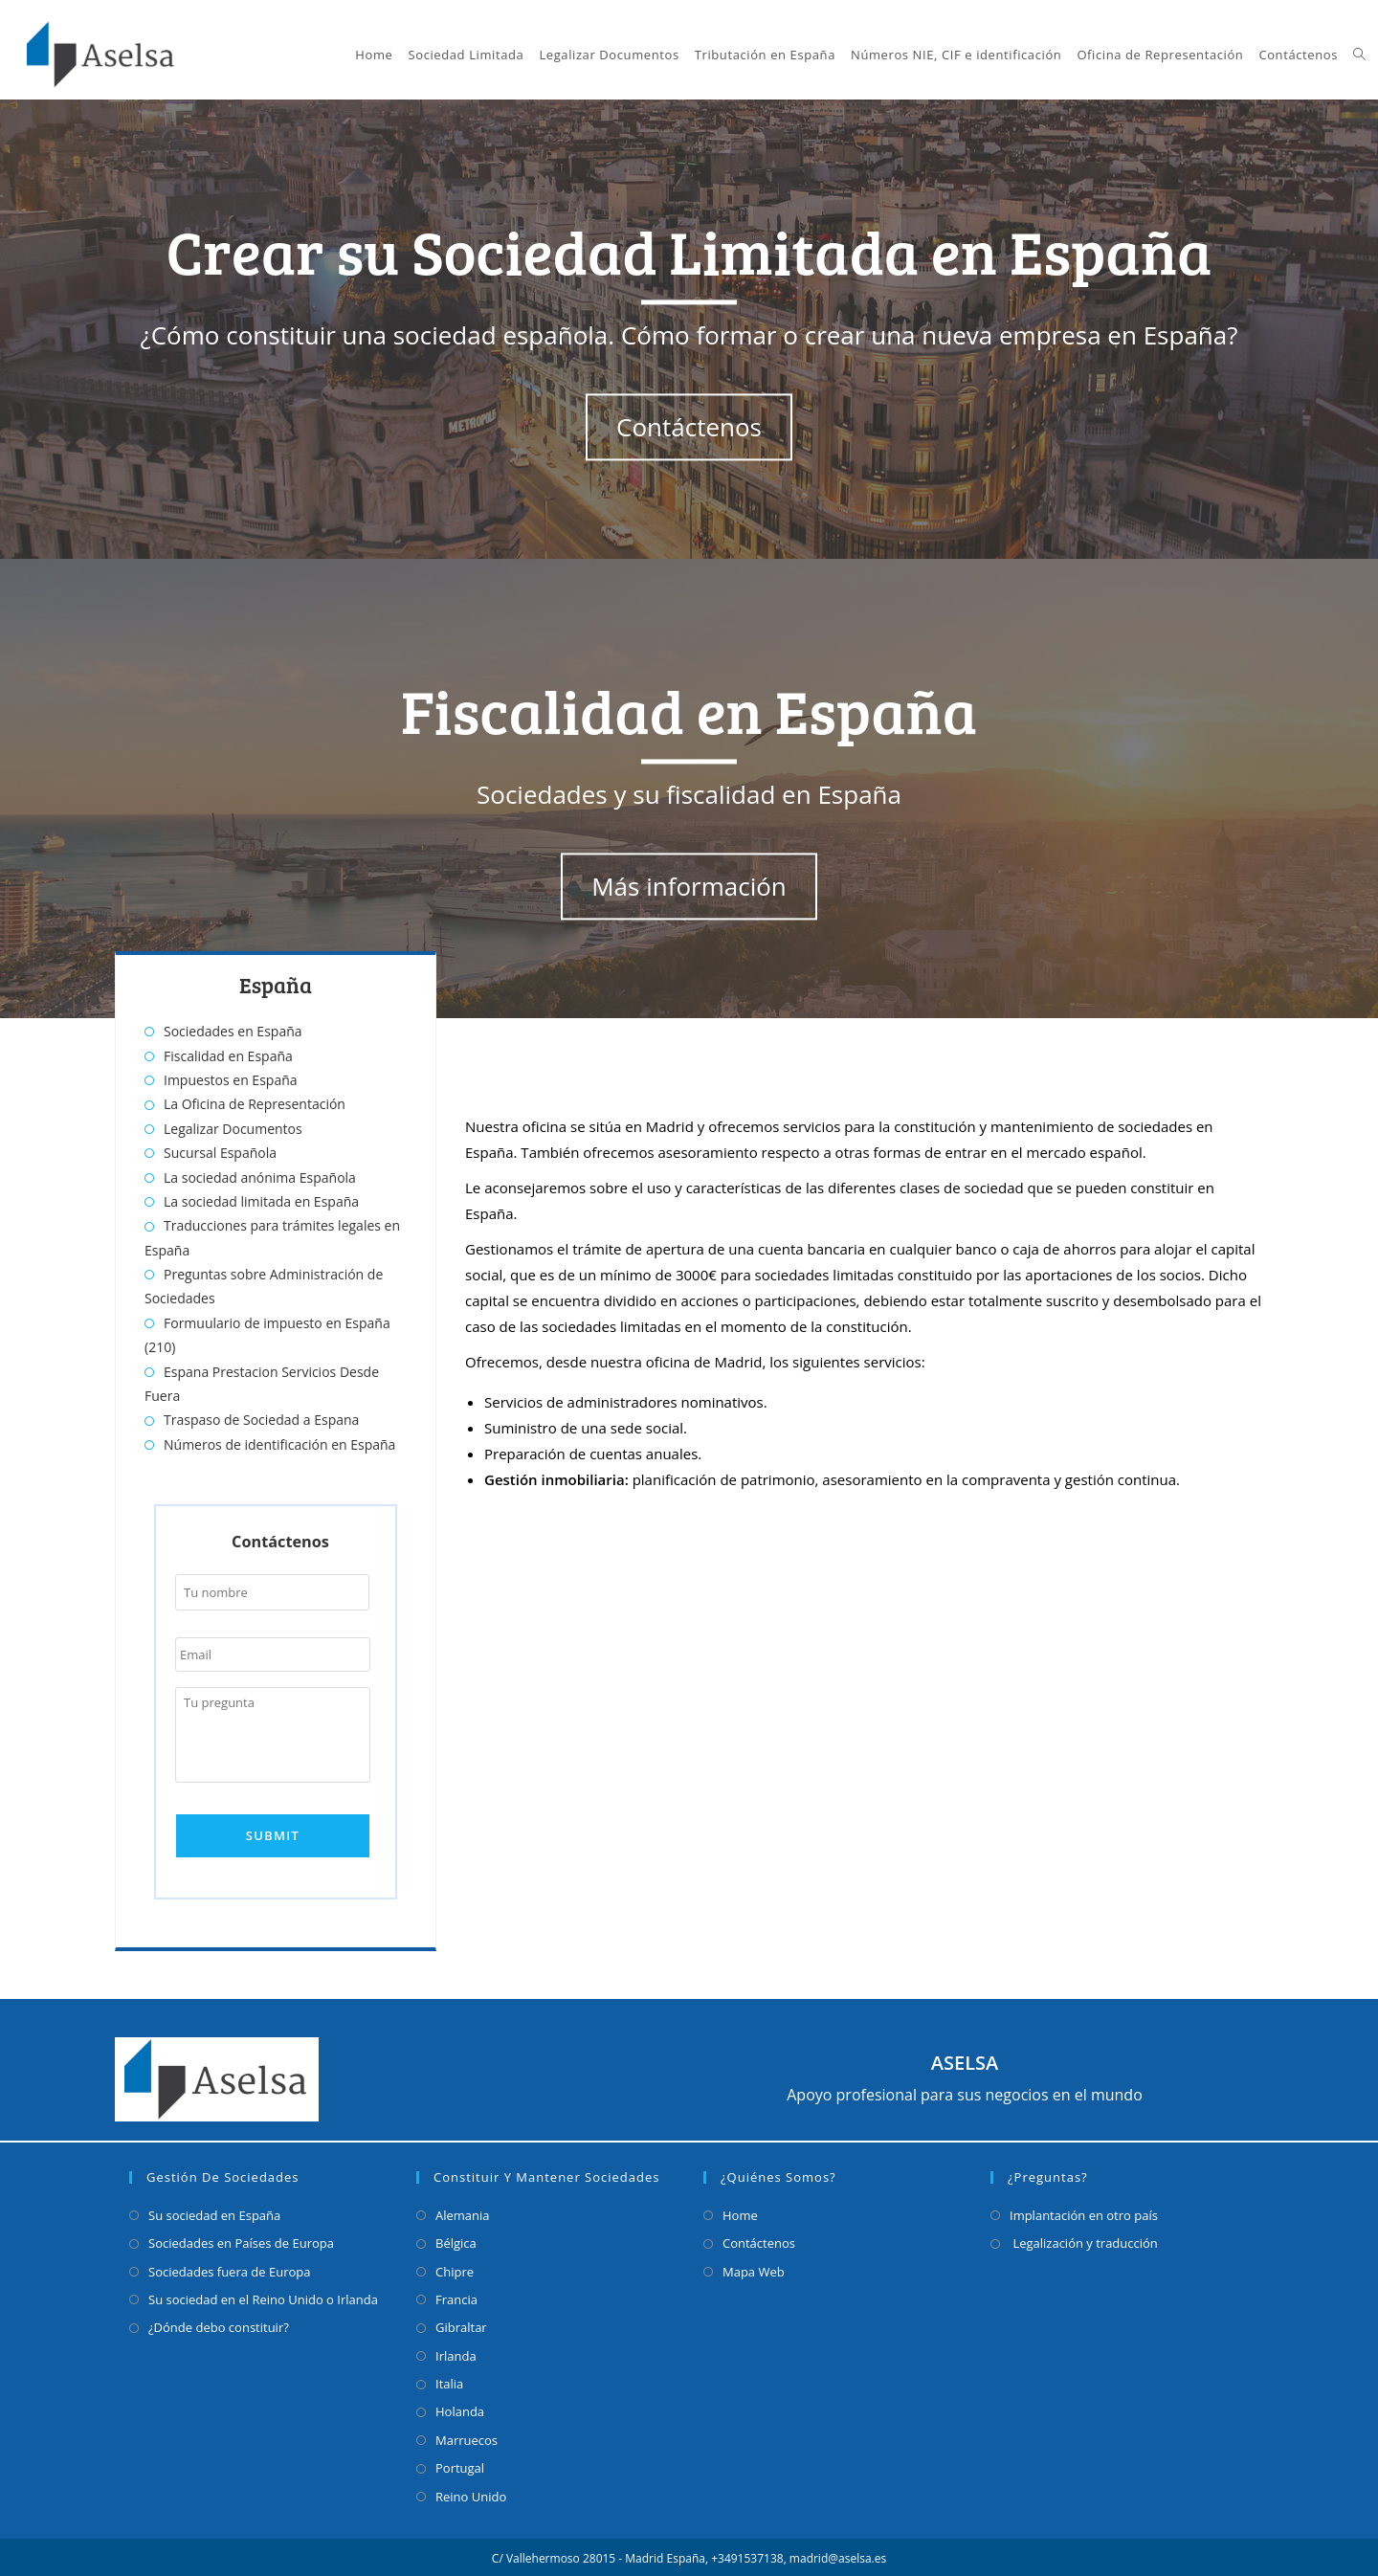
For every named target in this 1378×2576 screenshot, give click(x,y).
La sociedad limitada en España (261, 1201)
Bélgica (456, 2240)
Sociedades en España (233, 1031)
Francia (456, 2296)
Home (740, 2212)
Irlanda (456, 2353)
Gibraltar (461, 2325)
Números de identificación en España (279, 1444)
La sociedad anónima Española (260, 1177)
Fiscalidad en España (228, 1056)
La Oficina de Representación (254, 1104)
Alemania (462, 2212)
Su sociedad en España (214, 2212)
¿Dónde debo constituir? (218, 2325)
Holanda (459, 2409)
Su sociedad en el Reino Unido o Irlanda (263, 2296)
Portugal (459, 2465)
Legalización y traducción (1084, 2240)
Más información (689, 887)
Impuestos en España (231, 1080)
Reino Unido (470, 2493)
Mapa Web (753, 2268)
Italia (449, 2380)
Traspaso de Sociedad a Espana (261, 1419)
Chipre (454, 2268)
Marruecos (466, 2437)
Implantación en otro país (1084, 2212)
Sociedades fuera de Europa (229, 2268)
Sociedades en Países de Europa (241, 2240)
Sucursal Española (220, 1153)
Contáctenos (689, 428)
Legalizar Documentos (233, 1129)
